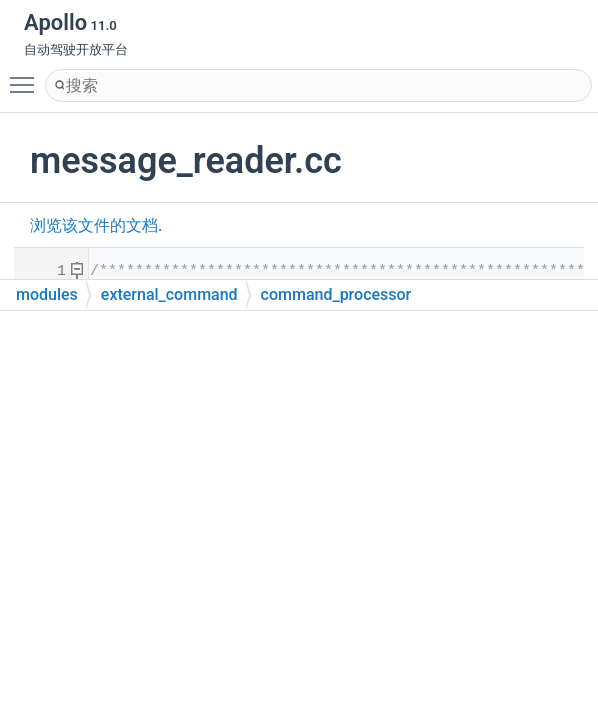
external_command (169, 294)
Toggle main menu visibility (27, 76)
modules (47, 294)
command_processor (336, 294)
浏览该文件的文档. (96, 225)
